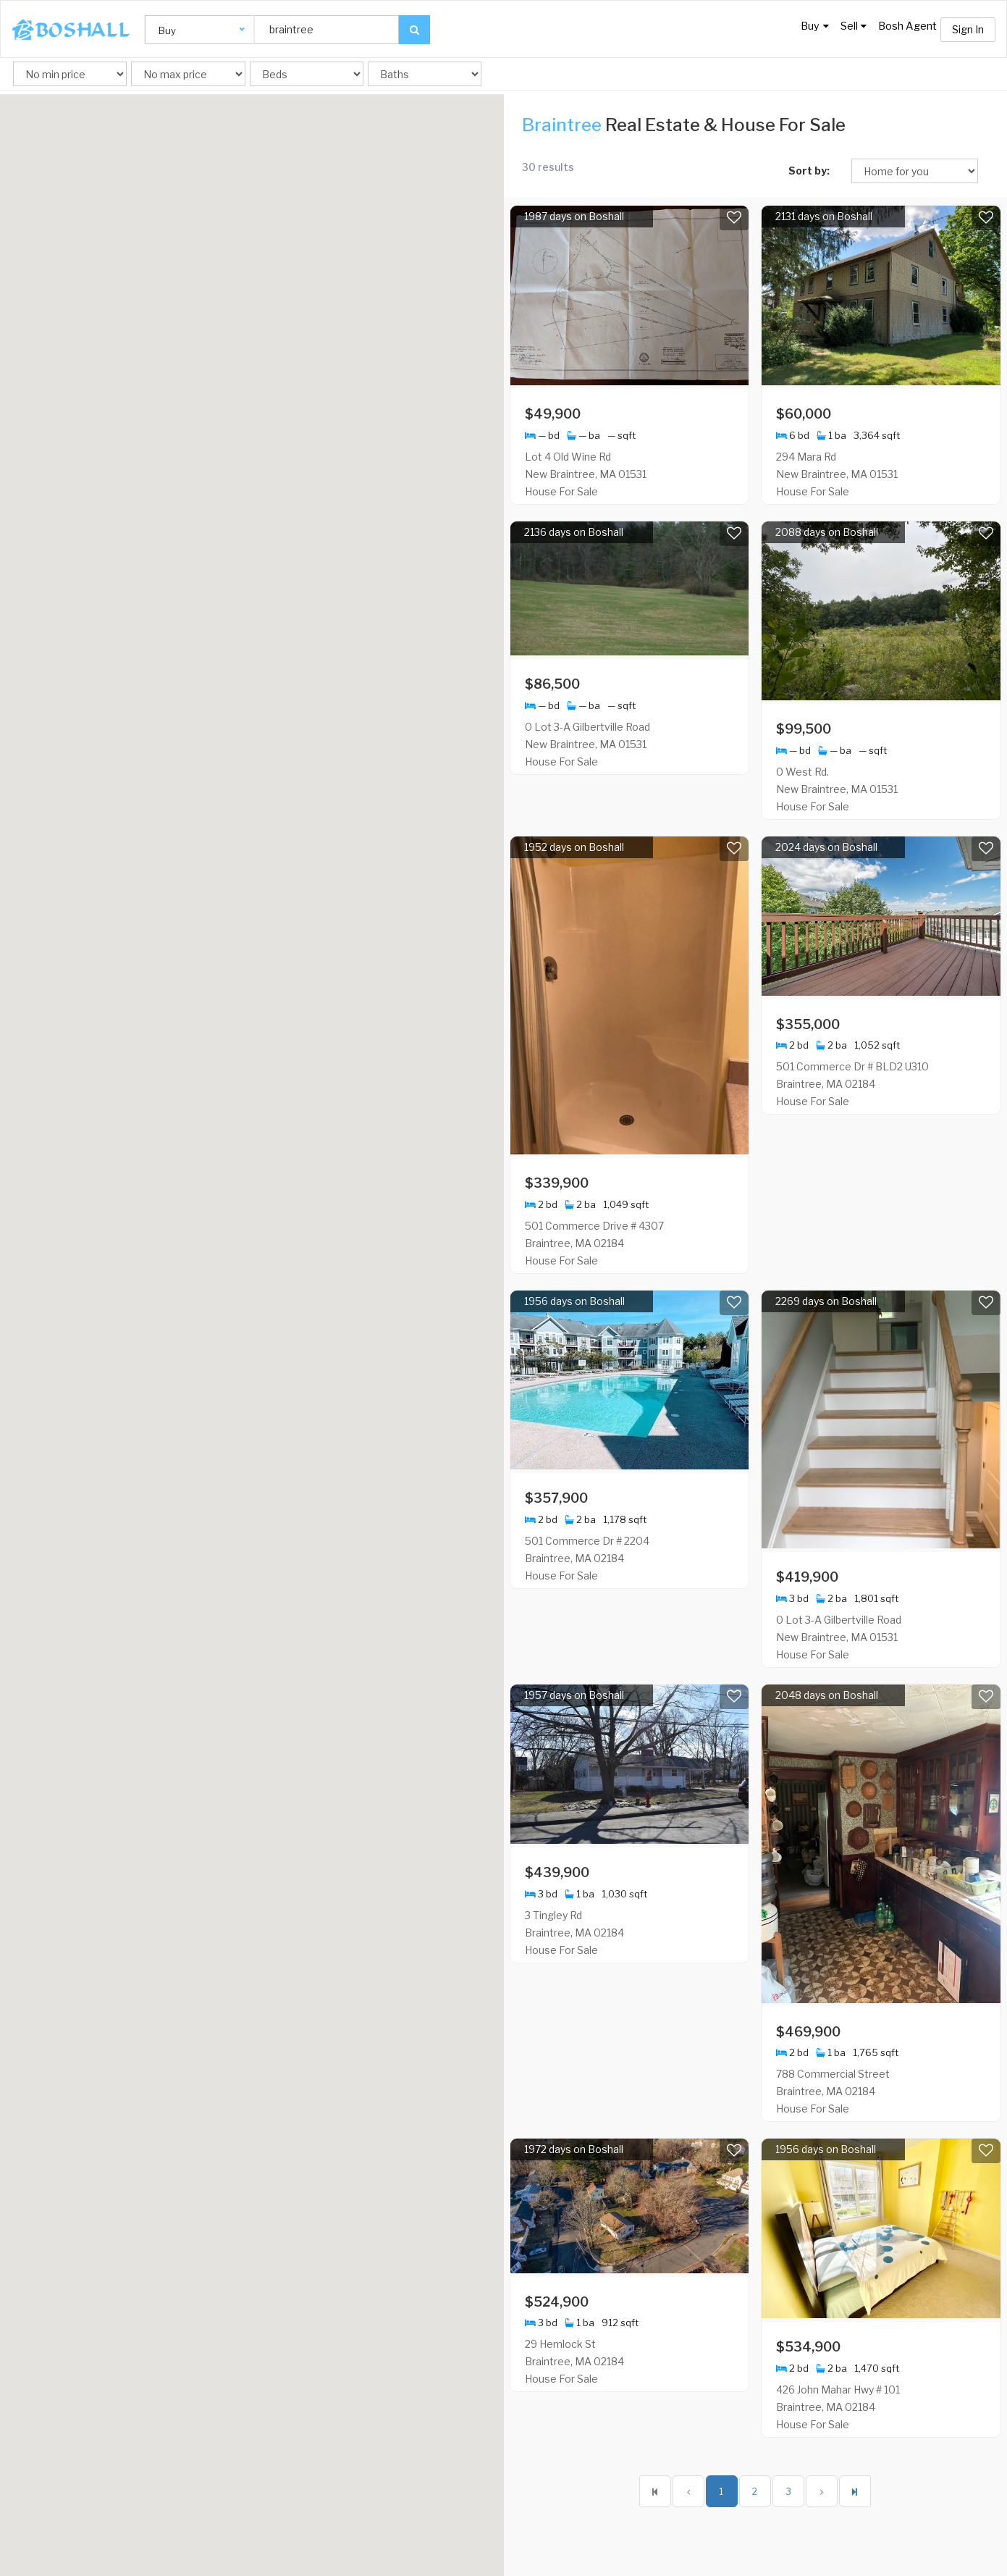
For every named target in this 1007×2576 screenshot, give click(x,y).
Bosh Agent (903, 29)
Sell (839, 29)
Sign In (968, 29)
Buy (790, 29)
